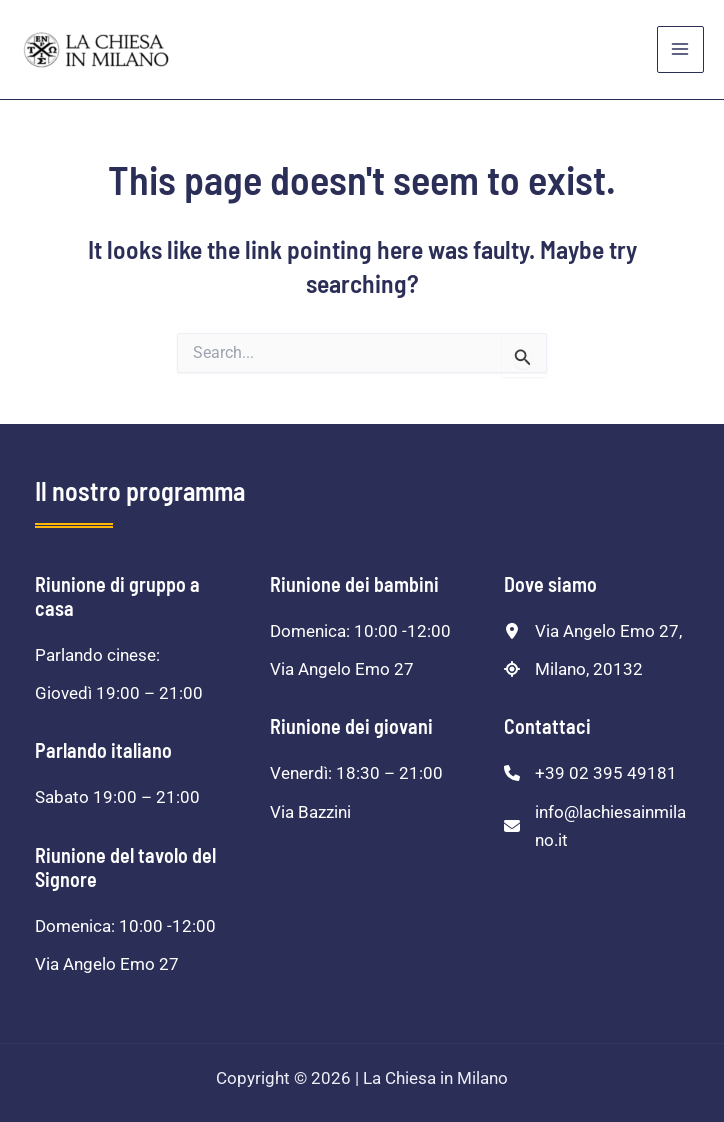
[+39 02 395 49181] (590, 773)
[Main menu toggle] (681, 50)
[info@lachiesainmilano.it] (596, 826)
